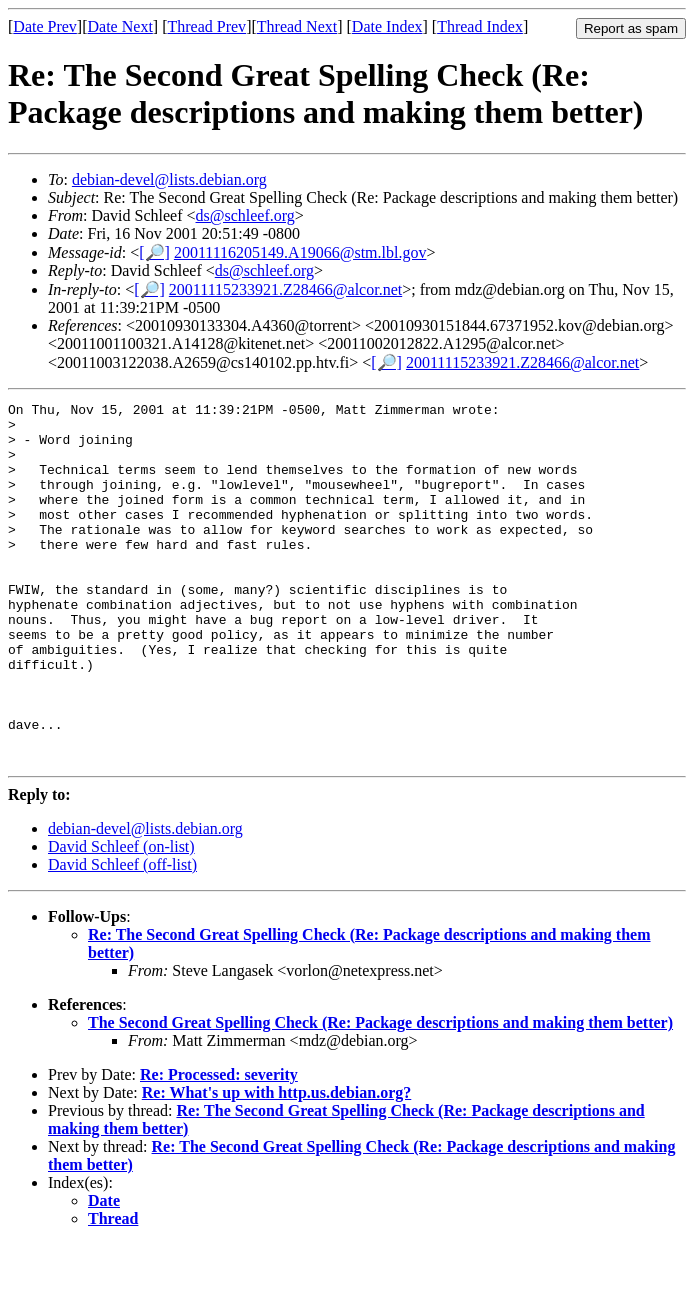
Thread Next (297, 26)
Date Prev (45, 26)
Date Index (387, 26)
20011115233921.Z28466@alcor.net (285, 289)
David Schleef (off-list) (122, 936)
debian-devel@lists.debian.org (169, 179)
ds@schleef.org (245, 215)
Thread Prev (206, 26)
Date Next (120, 26)
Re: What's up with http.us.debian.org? (277, 1164)
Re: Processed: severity (219, 1146)
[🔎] (154, 252)
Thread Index (480, 26)
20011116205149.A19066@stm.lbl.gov (300, 252)
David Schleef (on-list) (121, 918)
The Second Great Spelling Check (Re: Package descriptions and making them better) (380, 1094)
